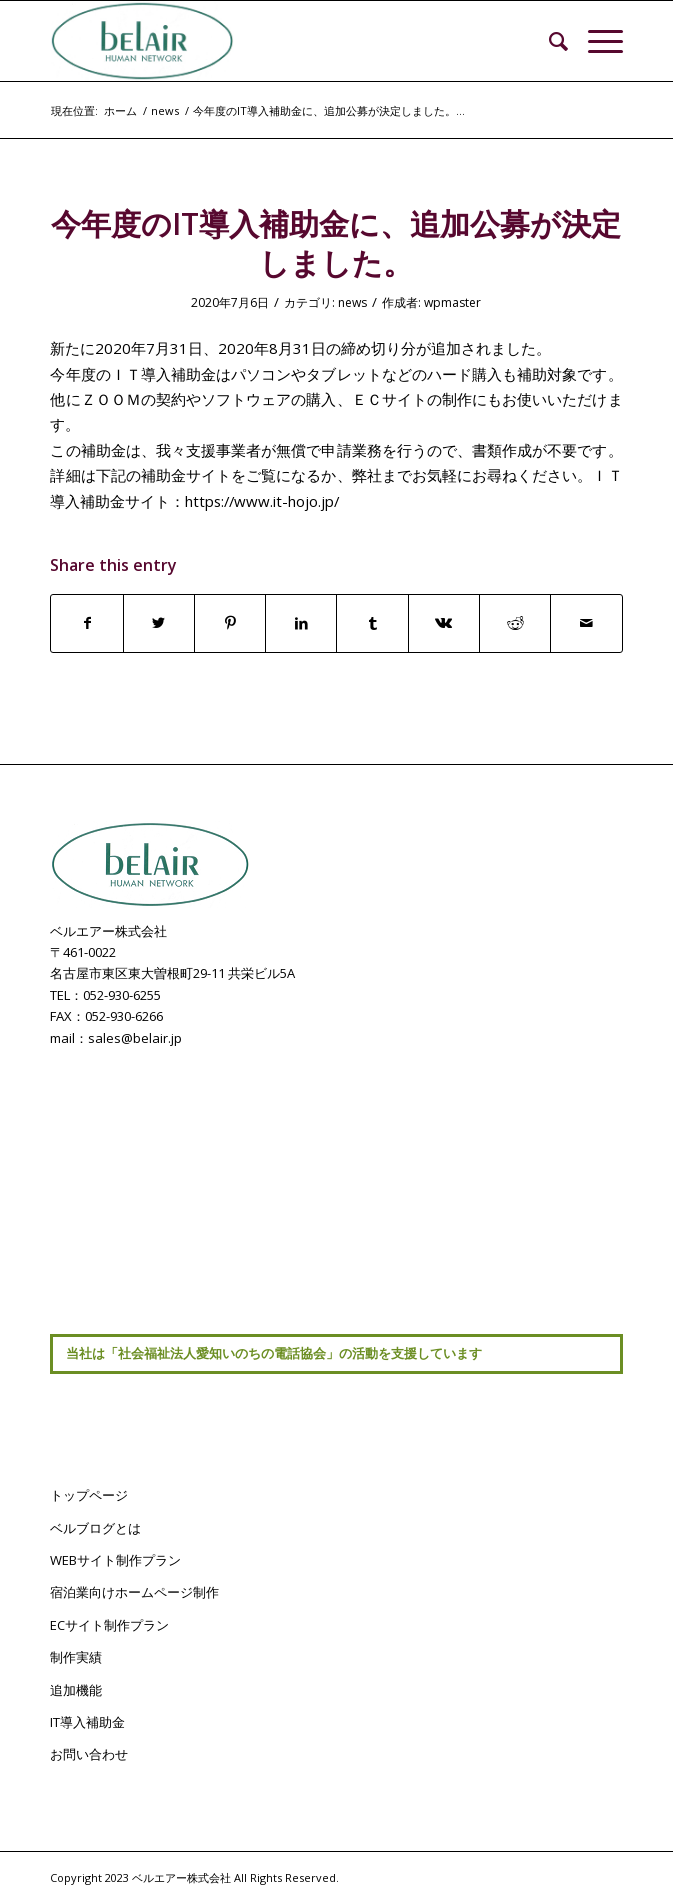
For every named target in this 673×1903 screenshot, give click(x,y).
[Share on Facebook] (86, 623)
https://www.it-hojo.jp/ (262, 501)
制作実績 (76, 1657)
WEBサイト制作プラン (115, 1560)
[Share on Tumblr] (372, 623)
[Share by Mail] (586, 623)
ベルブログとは (95, 1528)
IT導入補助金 (87, 1722)
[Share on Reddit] (515, 623)
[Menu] (595, 41)
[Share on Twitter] (159, 623)
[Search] (548, 41)
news (352, 302)
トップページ (89, 1495)
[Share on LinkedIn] (301, 623)
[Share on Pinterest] (230, 623)
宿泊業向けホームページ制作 (134, 1592)
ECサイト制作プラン (109, 1625)
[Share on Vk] (444, 623)
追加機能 (76, 1690)
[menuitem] (548, 41)
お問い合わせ (89, 1754)
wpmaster (452, 302)
